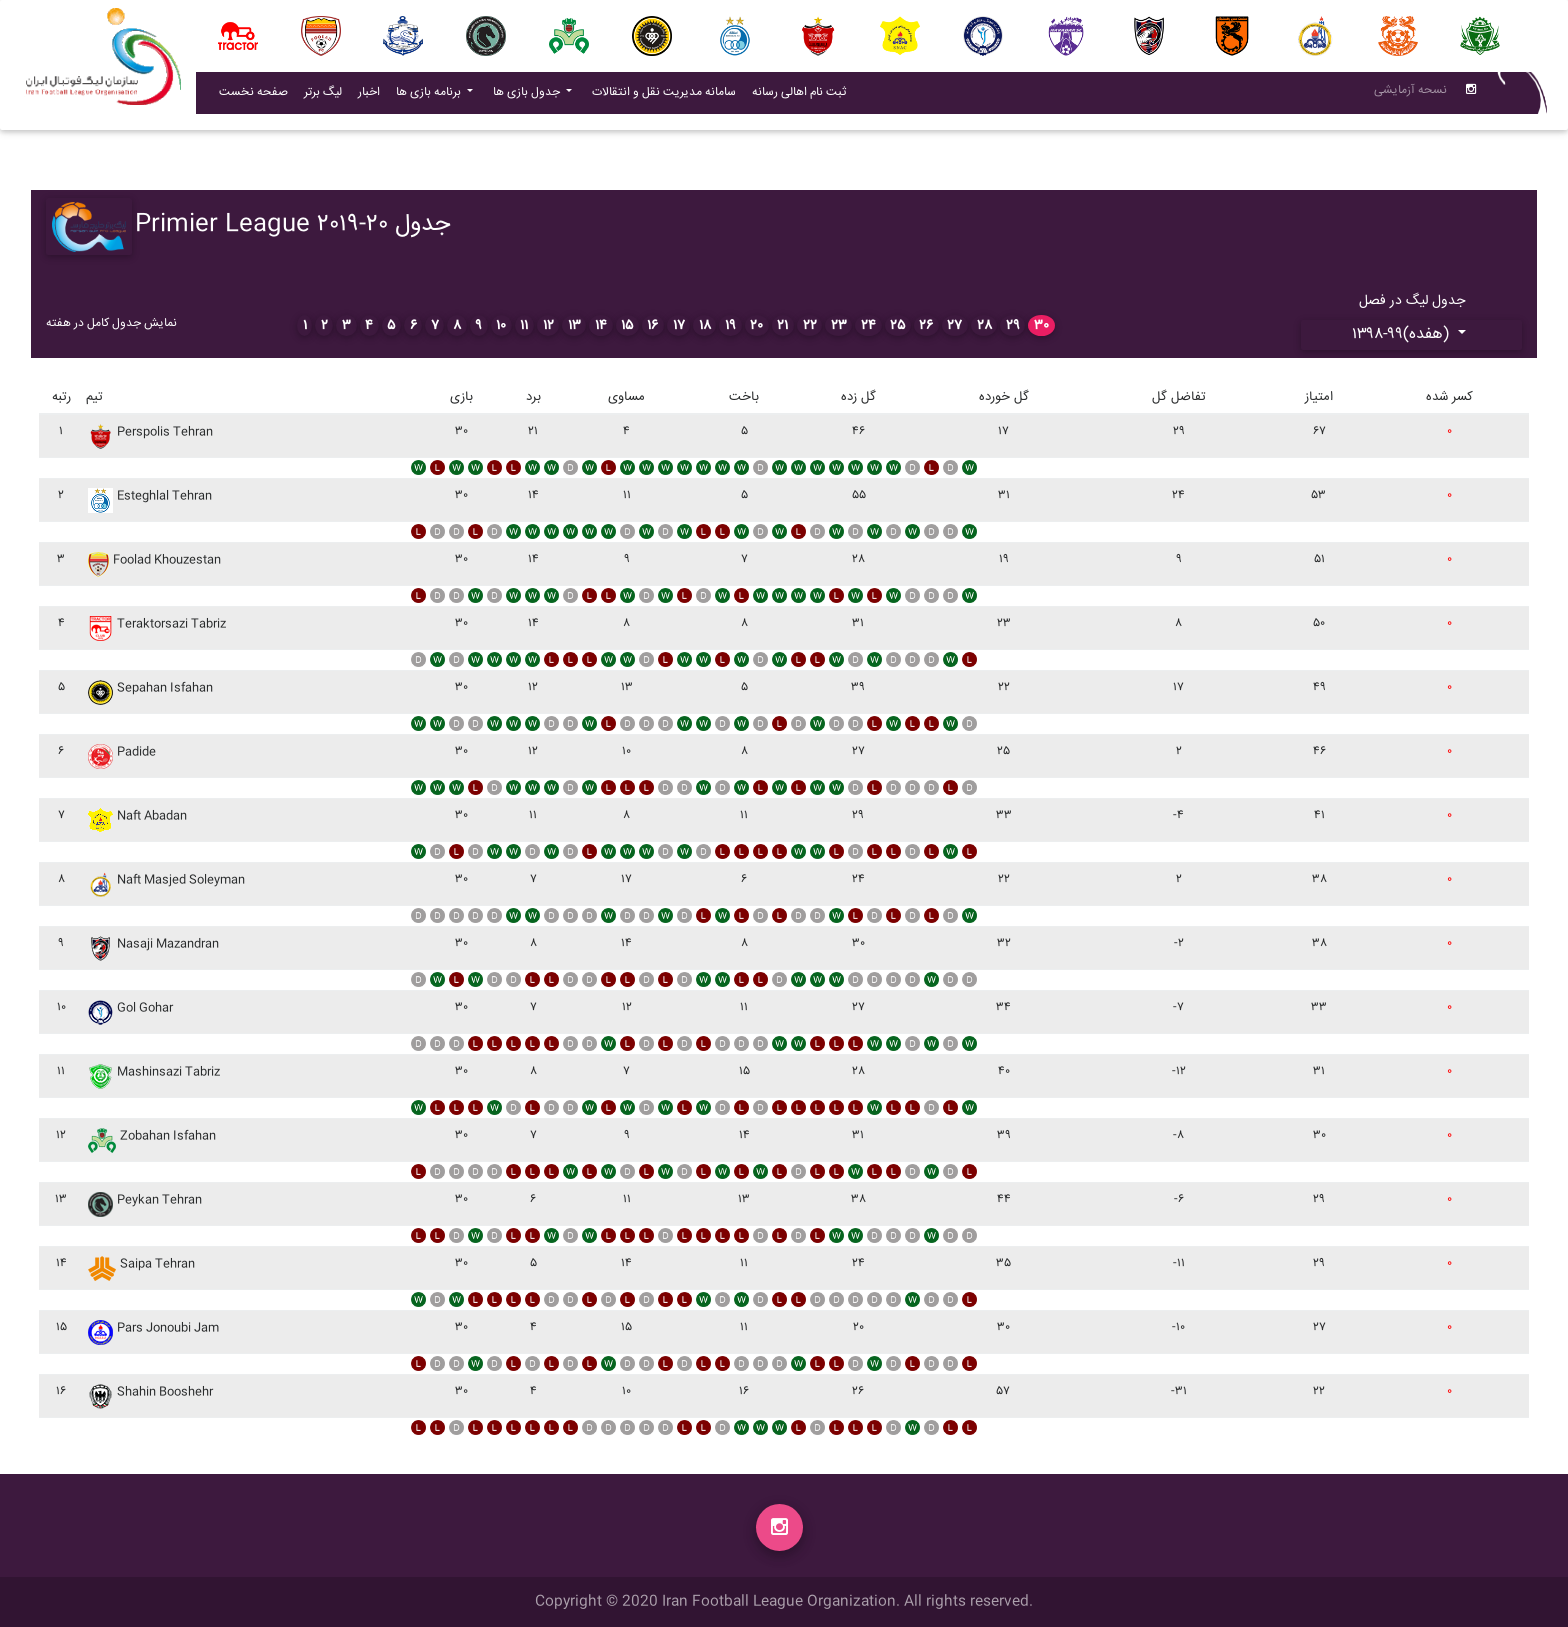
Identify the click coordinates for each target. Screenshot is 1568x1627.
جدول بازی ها (528, 96)
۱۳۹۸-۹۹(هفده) (1403, 334)
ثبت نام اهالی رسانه (803, 96)
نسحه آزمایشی (1410, 94)
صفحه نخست (253, 96)
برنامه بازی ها (430, 96)
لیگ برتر (323, 96)
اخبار (373, 96)
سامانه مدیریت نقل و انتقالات (668, 96)
